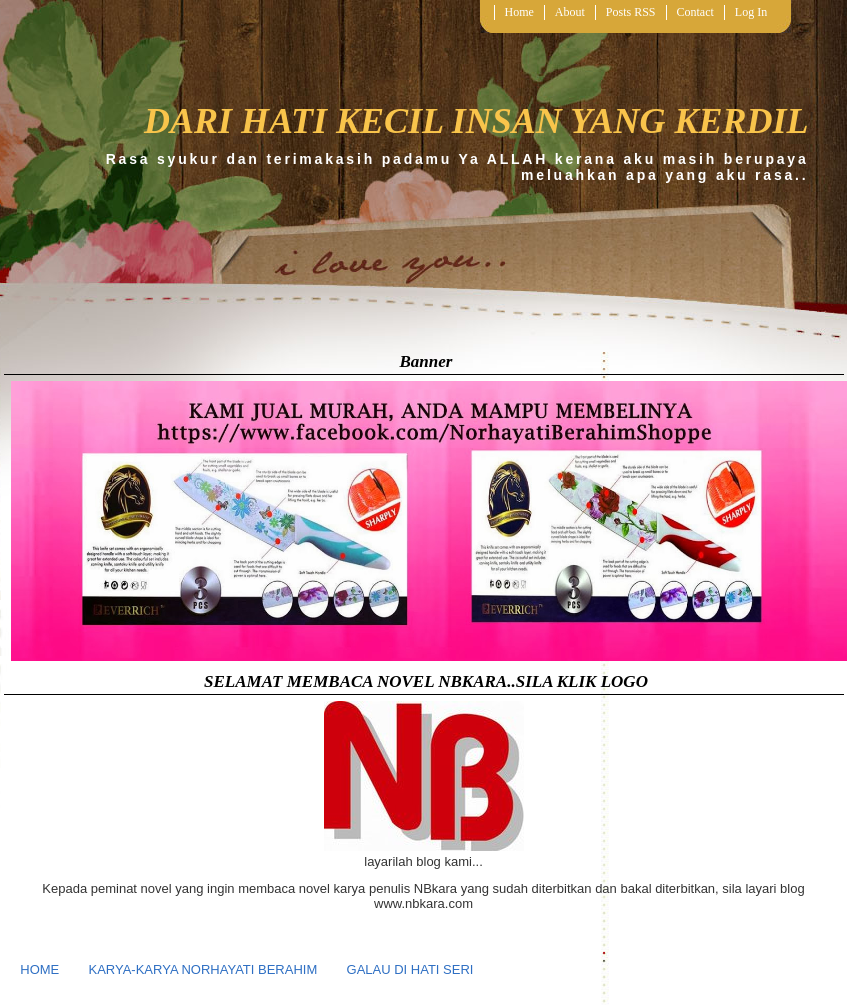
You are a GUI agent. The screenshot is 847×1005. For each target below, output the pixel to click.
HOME (39, 969)
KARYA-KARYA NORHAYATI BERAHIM (203, 969)
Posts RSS (631, 12)
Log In (751, 12)
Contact (695, 12)
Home (519, 12)
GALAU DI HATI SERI (410, 969)
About (570, 12)
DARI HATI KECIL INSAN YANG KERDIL (476, 121)
